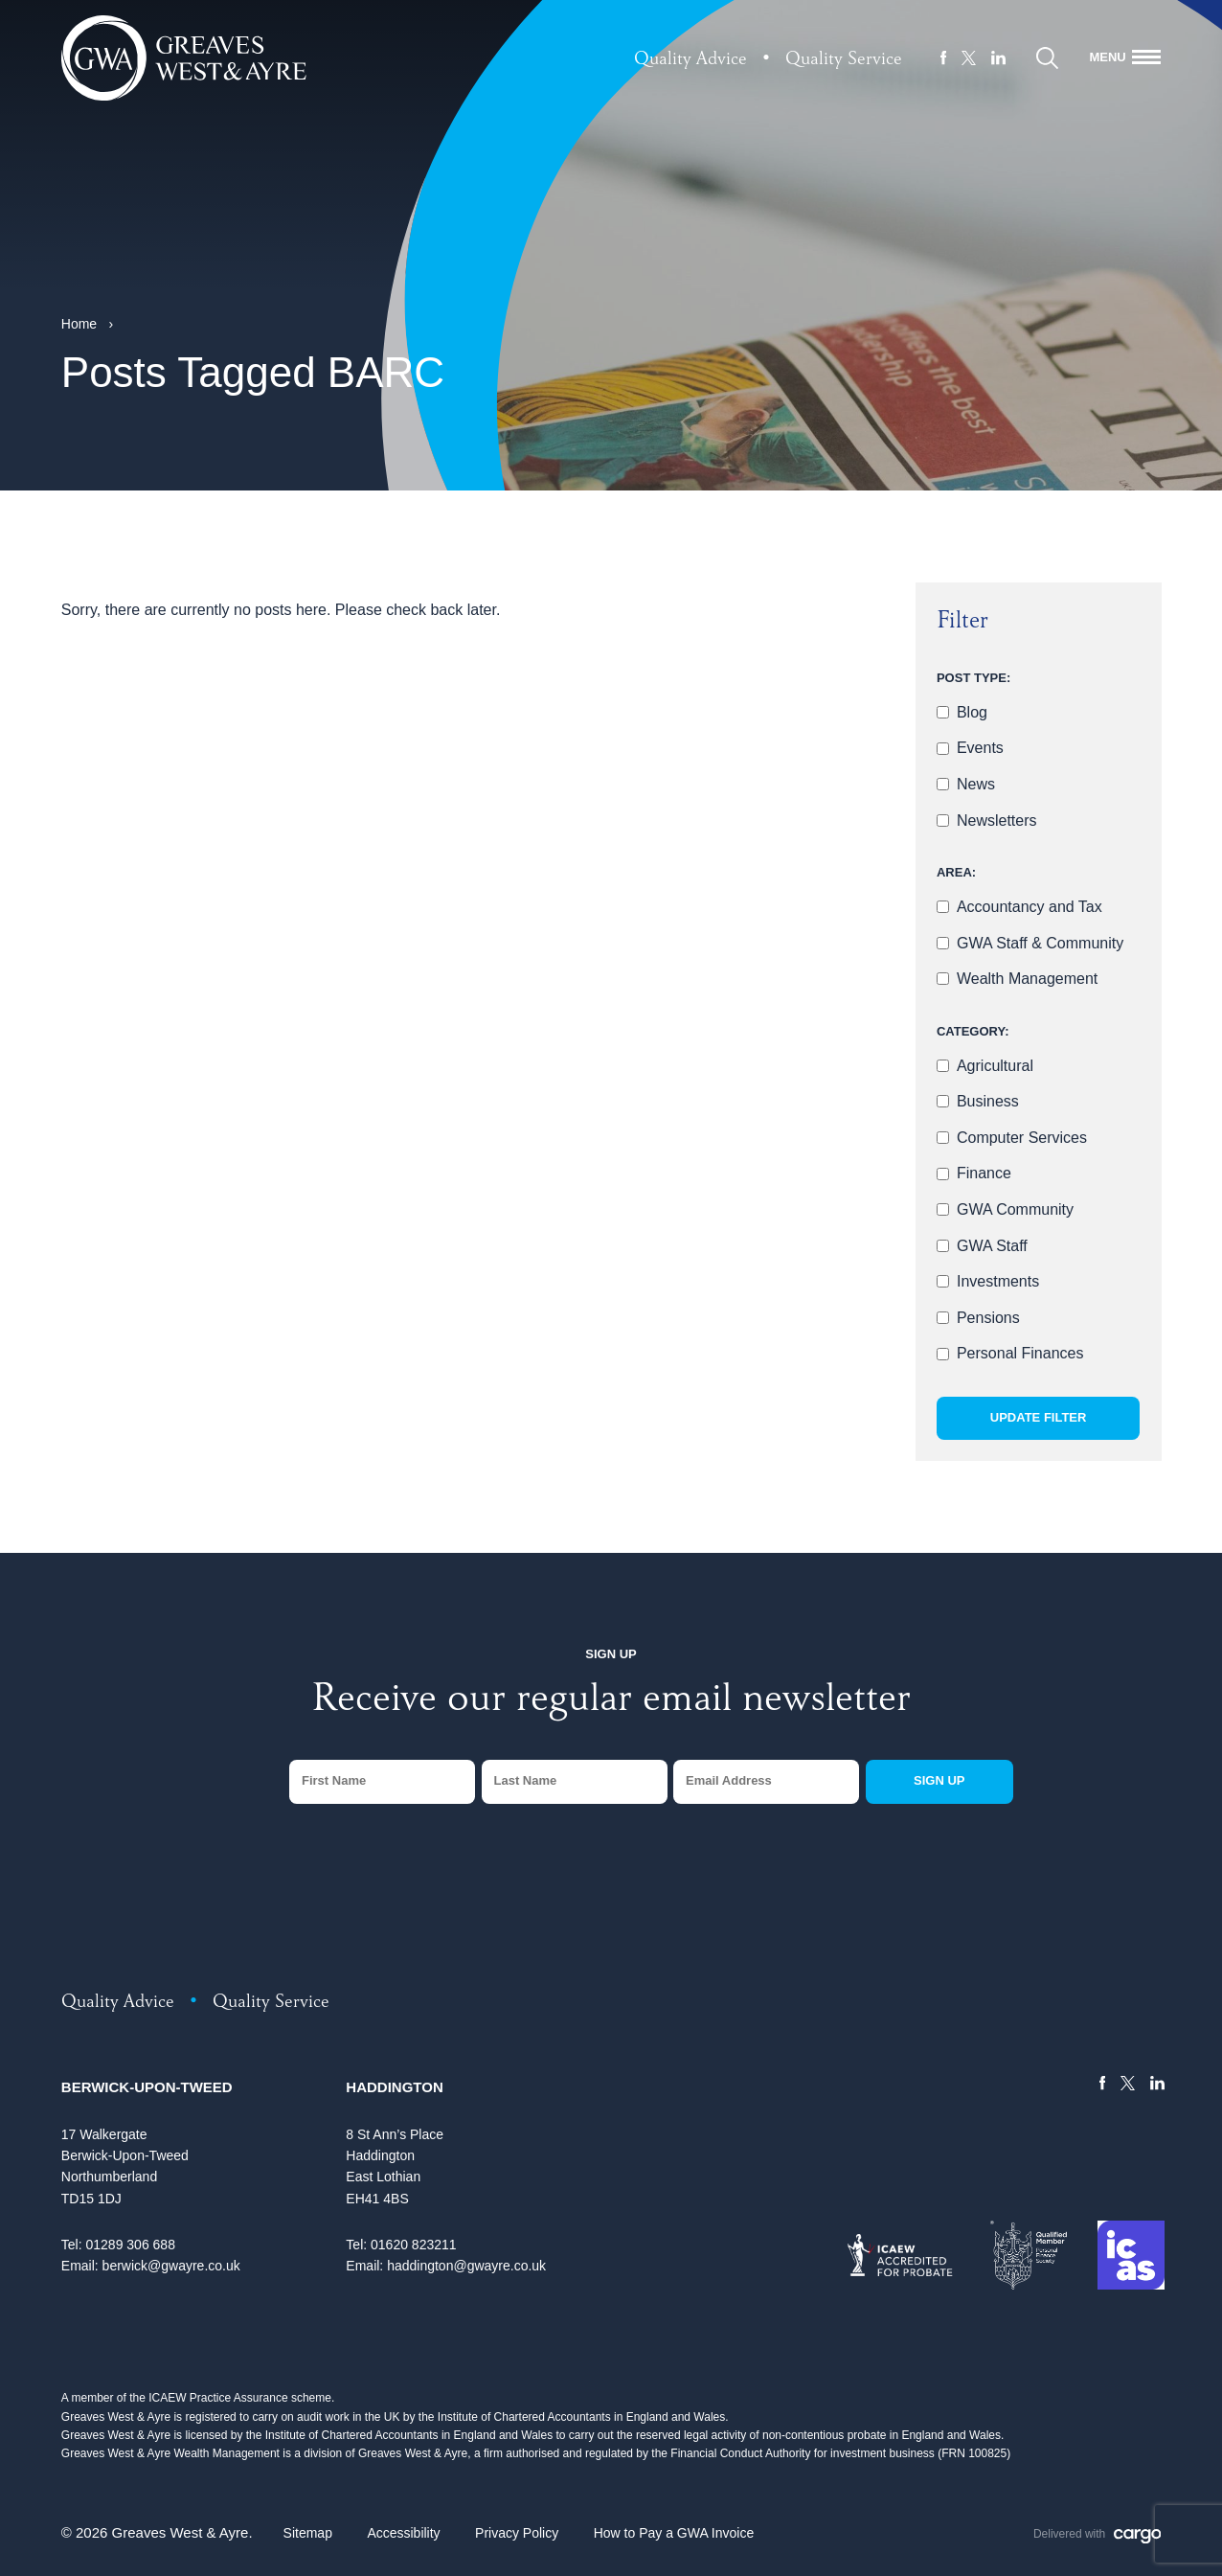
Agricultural (995, 1066)
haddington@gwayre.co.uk (466, 2265)
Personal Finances (1020, 1353)
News (976, 784)
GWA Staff (992, 1246)
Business (988, 1101)
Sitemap (307, 2533)
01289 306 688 (129, 2244)
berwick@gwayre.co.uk (171, 2265)
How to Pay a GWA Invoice (674, 2533)
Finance (984, 1173)
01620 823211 (414, 2244)
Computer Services (1022, 1137)
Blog (972, 712)
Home (79, 323)
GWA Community (1015, 1209)
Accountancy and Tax (1029, 907)
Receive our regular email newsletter (611, 1702)
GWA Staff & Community (1040, 943)
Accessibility (403, 2533)
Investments (998, 1281)
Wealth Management (1027, 978)
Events (980, 748)
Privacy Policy (516, 2533)
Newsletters (997, 820)
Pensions (988, 1318)
